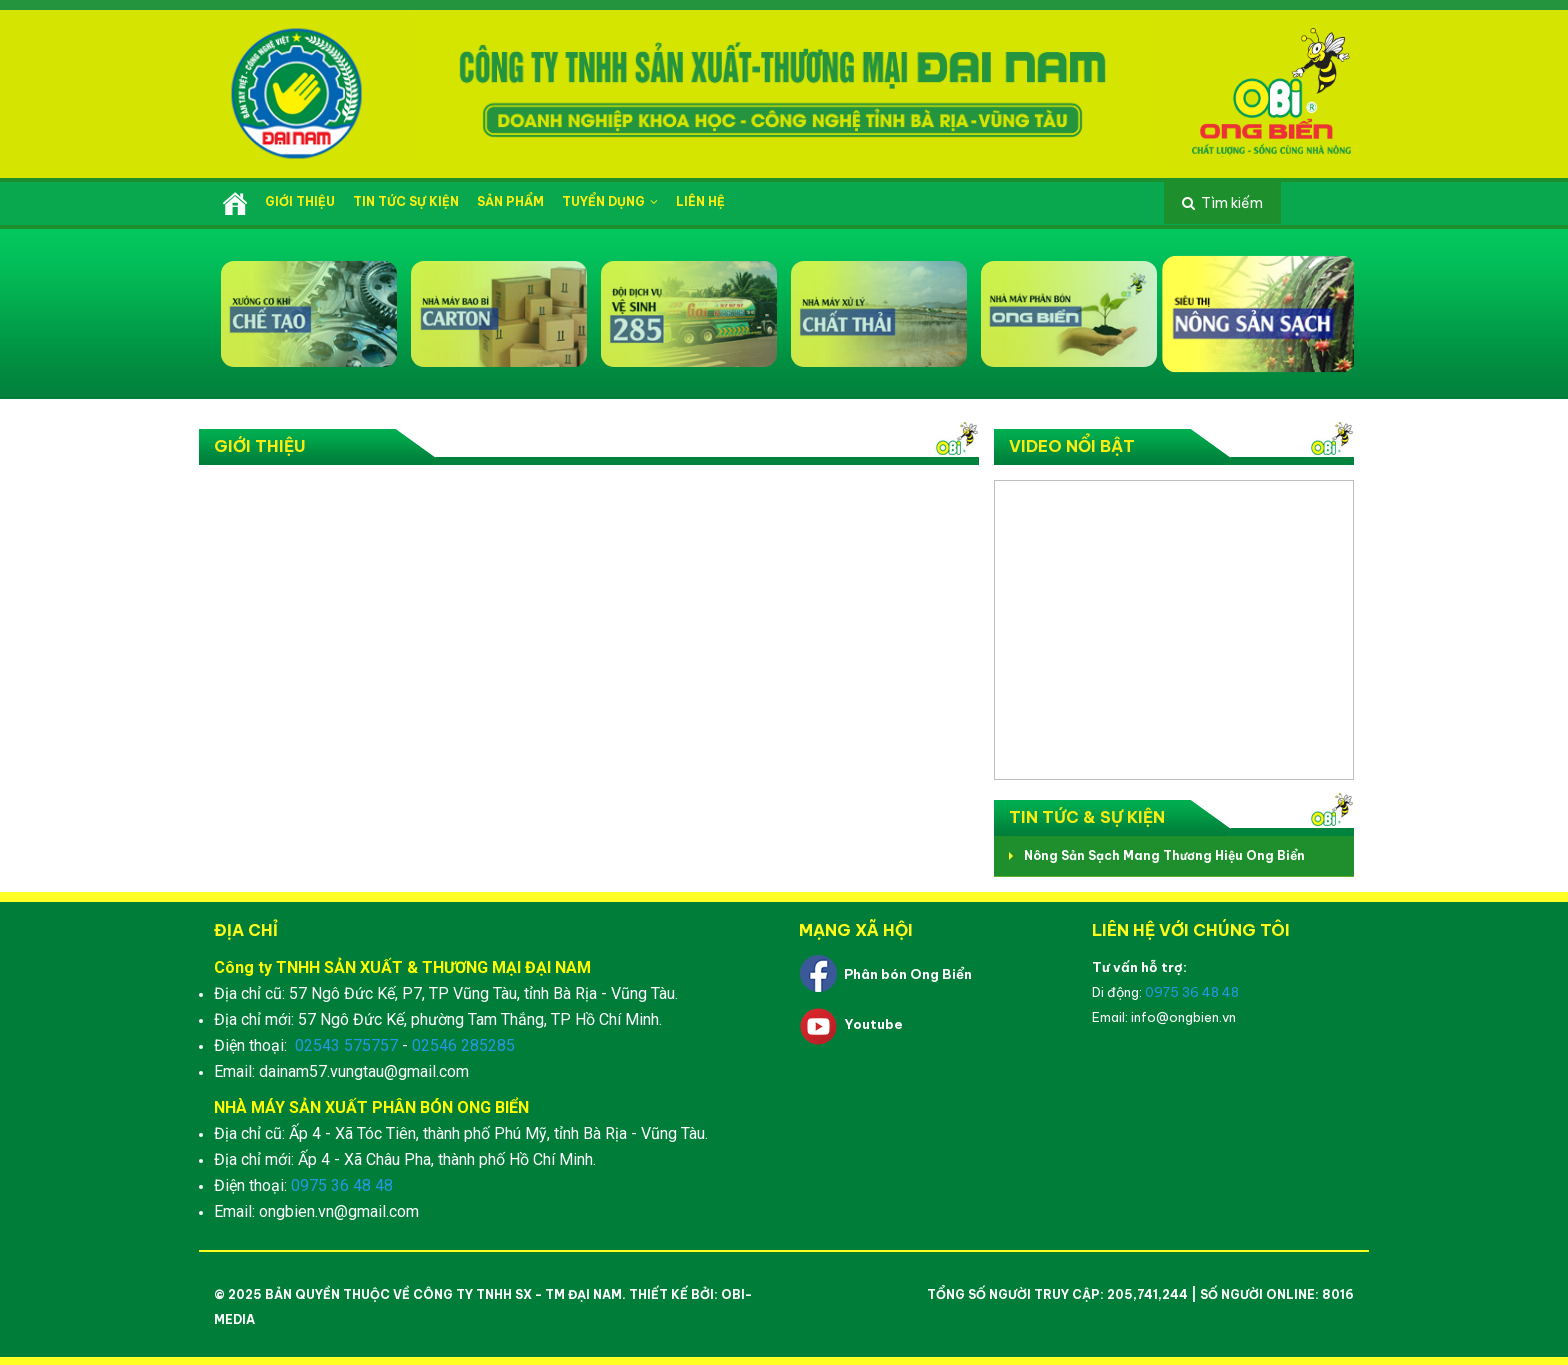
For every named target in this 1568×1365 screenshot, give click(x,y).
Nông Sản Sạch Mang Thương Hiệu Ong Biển (1164, 855)
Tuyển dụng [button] (610, 201)
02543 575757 (346, 1045)
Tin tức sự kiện (406, 201)
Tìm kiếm (1232, 203)
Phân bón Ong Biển (908, 974)
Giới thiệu (300, 201)
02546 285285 (463, 1045)
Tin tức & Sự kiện (1087, 817)
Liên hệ (700, 201)
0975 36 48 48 (342, 1185)
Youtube (873, 1024)
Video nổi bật (1072, 446)
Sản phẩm (510, 201)
